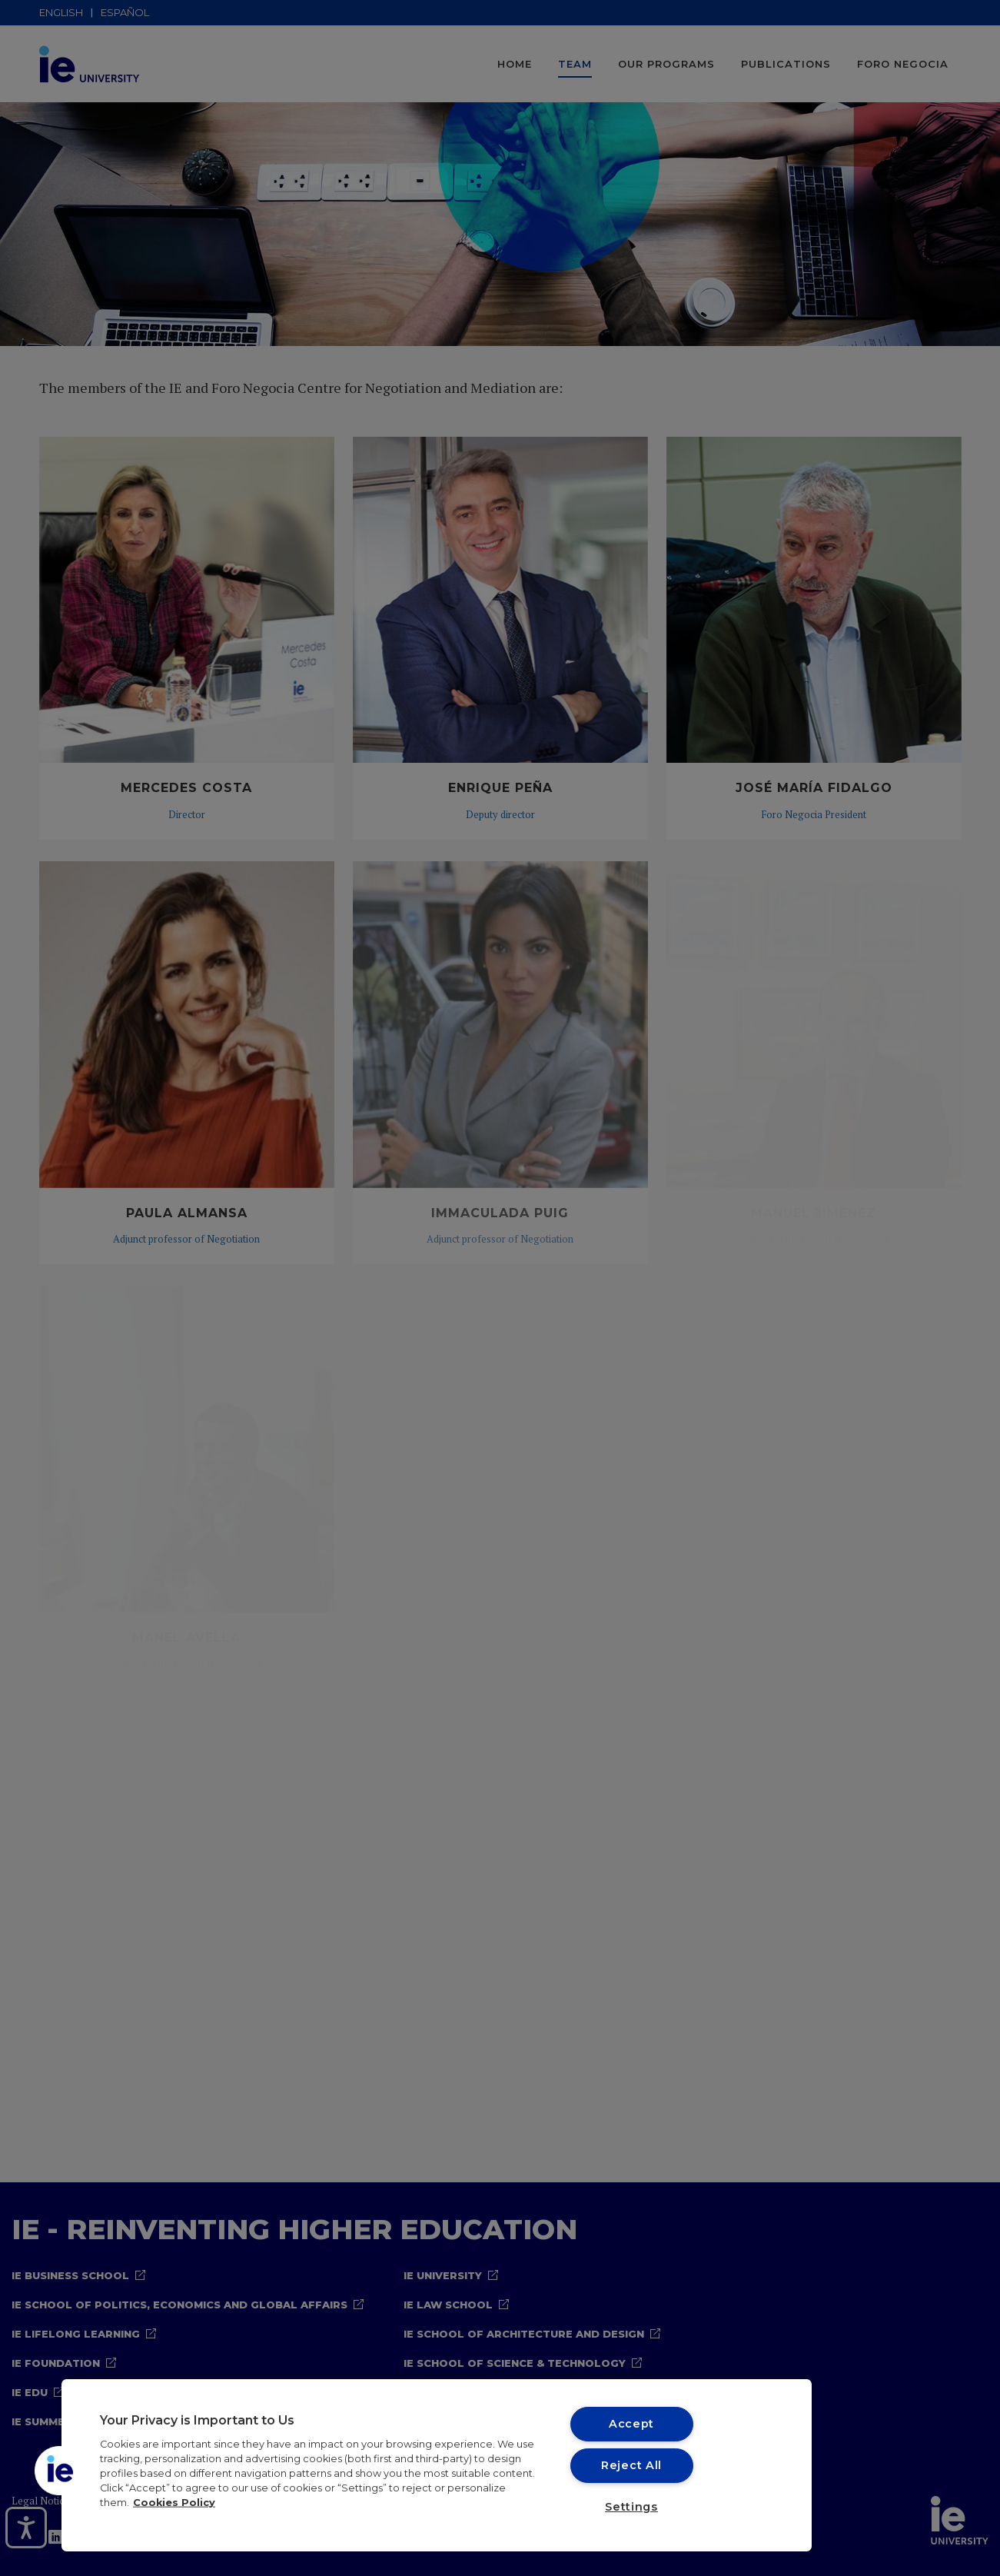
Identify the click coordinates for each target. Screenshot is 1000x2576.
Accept (631, 2424)
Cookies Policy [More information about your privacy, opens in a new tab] (174, 2502)
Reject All (631, 2465)
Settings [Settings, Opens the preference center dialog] (631, 2507)
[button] (59, 2470)
